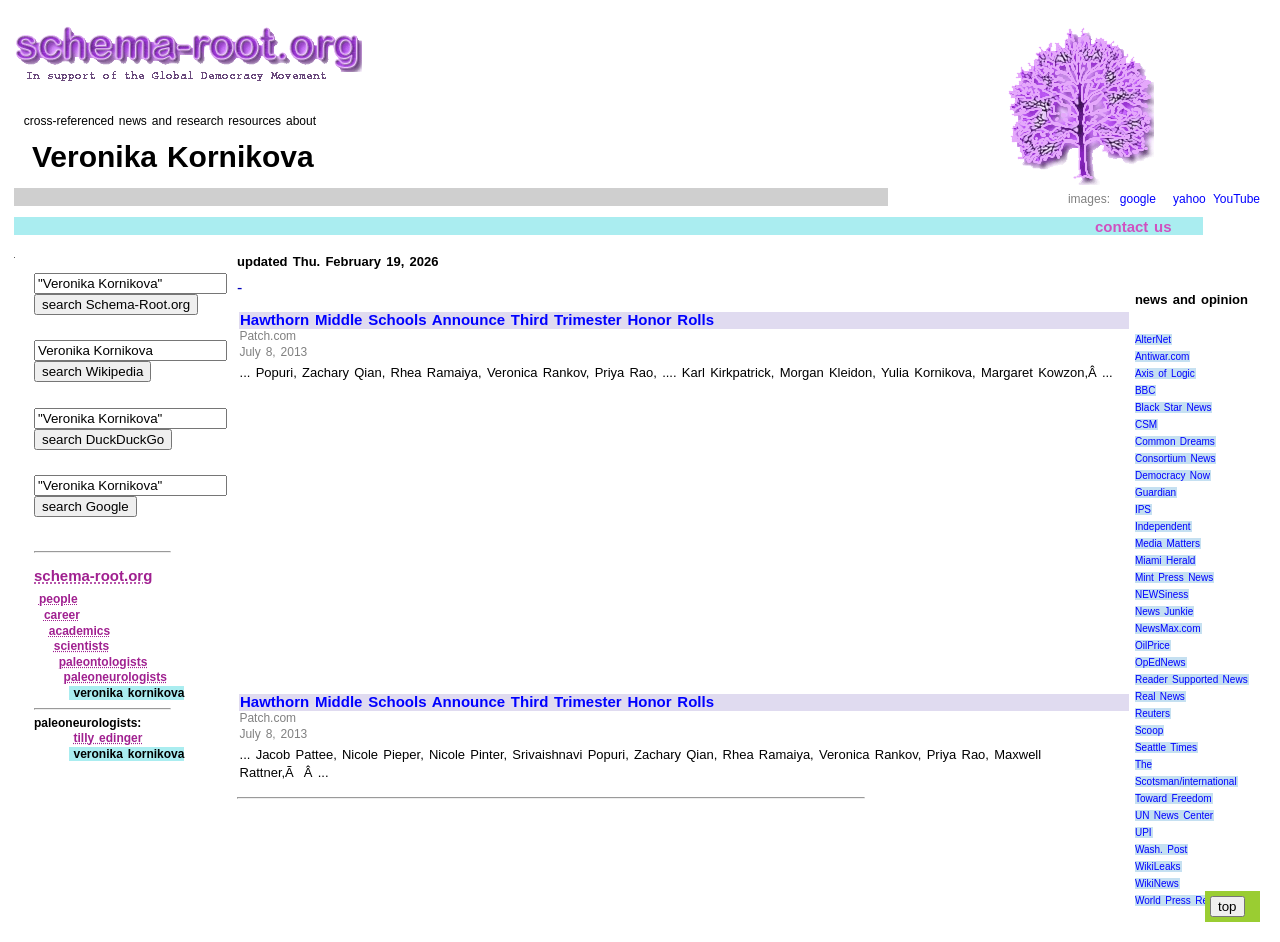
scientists (81, 646)
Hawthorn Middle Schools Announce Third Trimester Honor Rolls (477, 320)
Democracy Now (1172, 475)
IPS (1143, 509)
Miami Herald (1165, 560)
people (58, 599)
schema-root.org (93, 575)
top (1227, 906)
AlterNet (1153, 339)
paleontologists (103, 662)
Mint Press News (1174, 577)
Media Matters (1167, 543)
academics (79, 631)
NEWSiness (1161, 594)
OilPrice (1152, 645)
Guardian (1155, 492)
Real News (1160, 696)
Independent (1163, 526)
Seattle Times (1166, 747)
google (1138, 199)
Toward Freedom (1173, 798)
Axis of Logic (1165, 373)
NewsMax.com (1168, 628)
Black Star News (1173, 407)
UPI (1143, 832)
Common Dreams (1175, 441)
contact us (1133, 226)
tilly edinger (107, 738)
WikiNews (1157, 883)
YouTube (1236, 199)
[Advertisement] (408, 529)
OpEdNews (1160, 662)
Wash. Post (1161, 849)
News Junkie (1164, 611)
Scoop (1149, 730)
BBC (1145, 390)
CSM (1146, 424)
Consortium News (1175, 458)
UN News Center (1174, 815)
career (62, 615)
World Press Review (1181, 900)
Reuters (1152, 713)
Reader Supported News (1191, 679)
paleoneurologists (115, 677)
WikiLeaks (1158, 866)
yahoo (1189, 199)
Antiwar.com (1162, 356)
